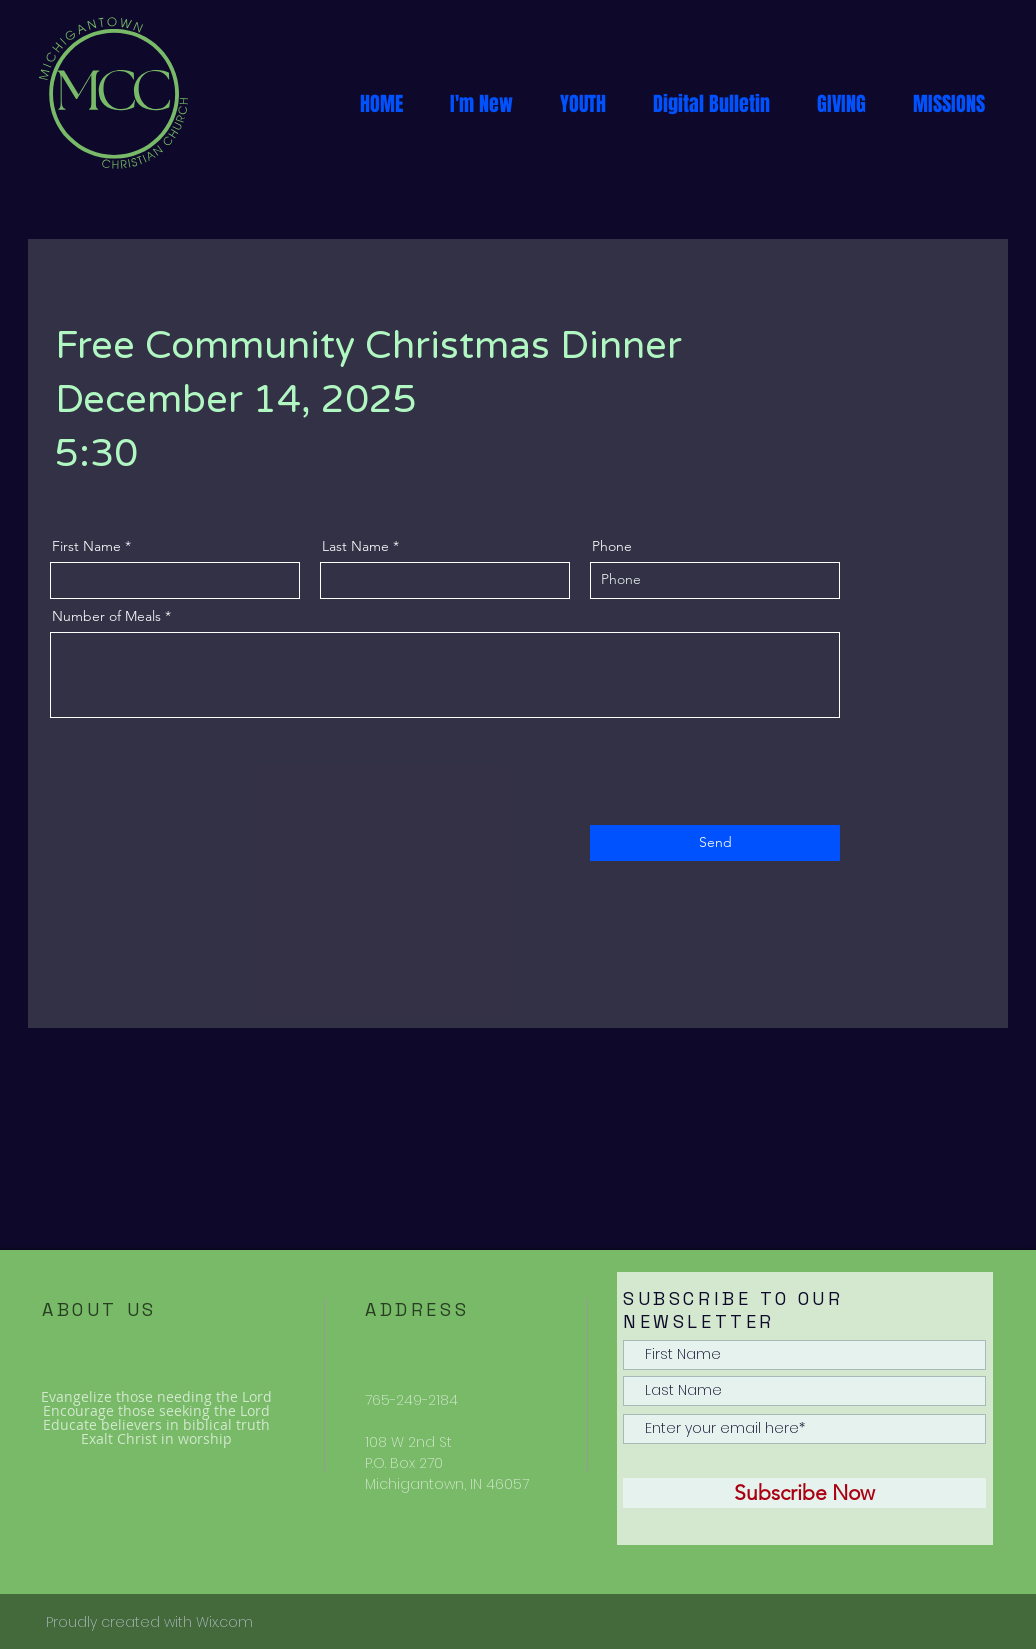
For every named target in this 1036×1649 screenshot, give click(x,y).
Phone (612, 546)
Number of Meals (106, 616)
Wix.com (224, 1622)
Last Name (355, 546)
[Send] (715, 843)
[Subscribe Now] (804, 1493)
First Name (86, 546)
